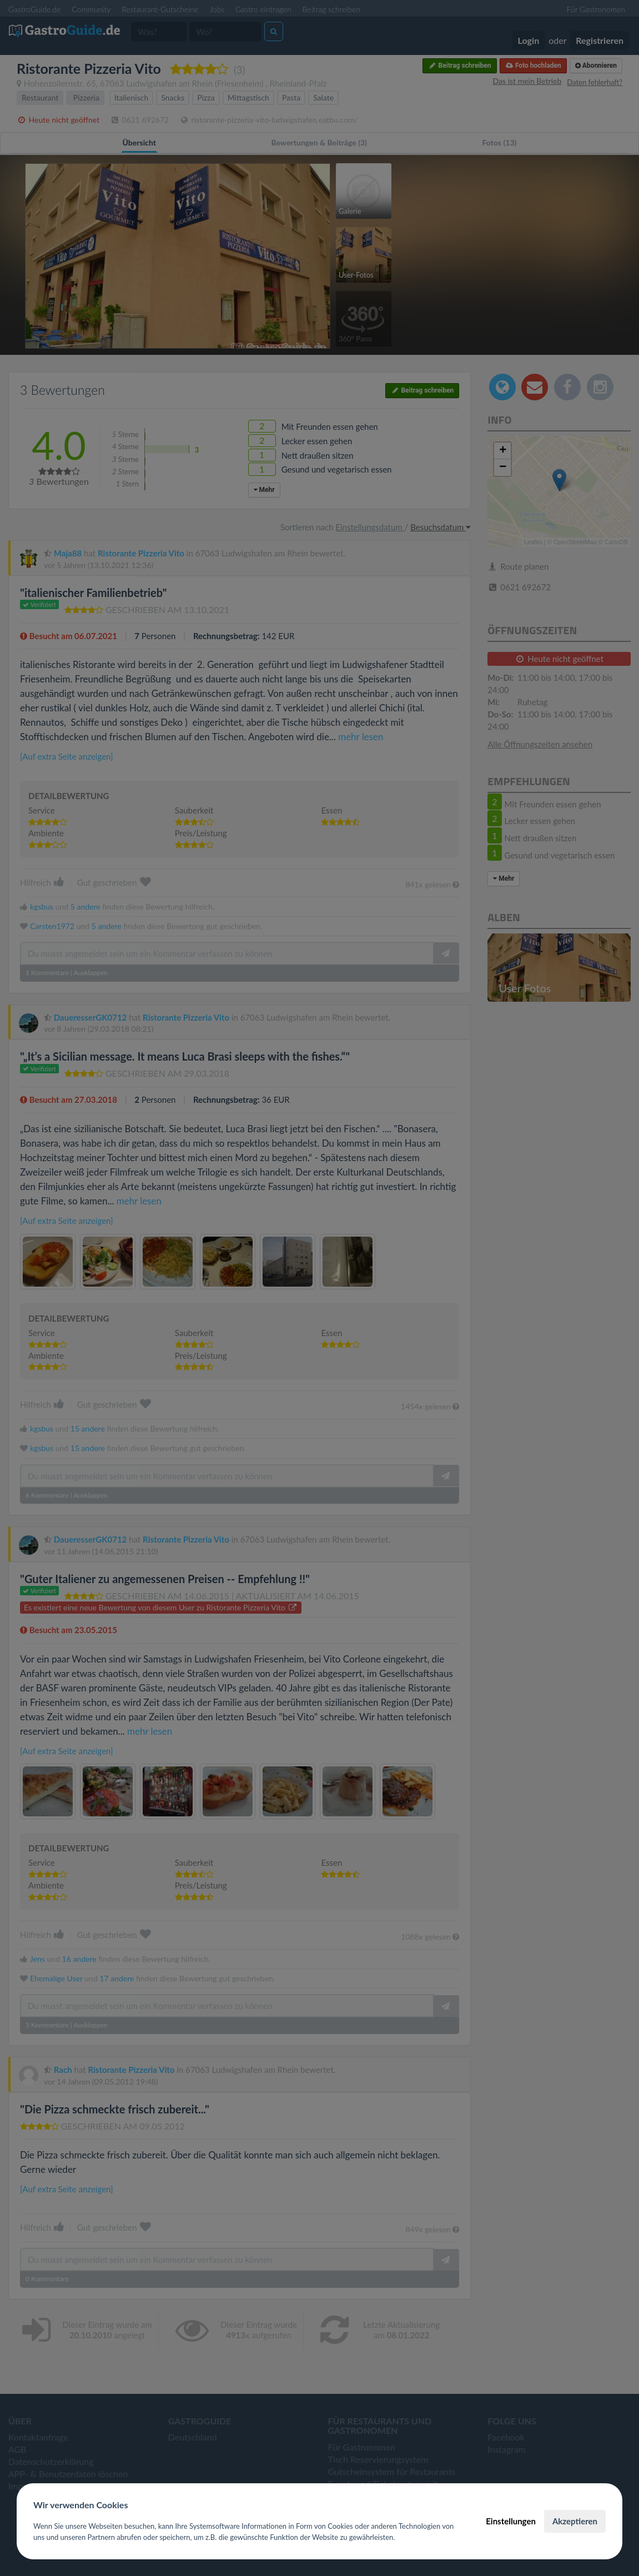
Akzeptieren (574, 2521)
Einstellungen (511, 2521)
